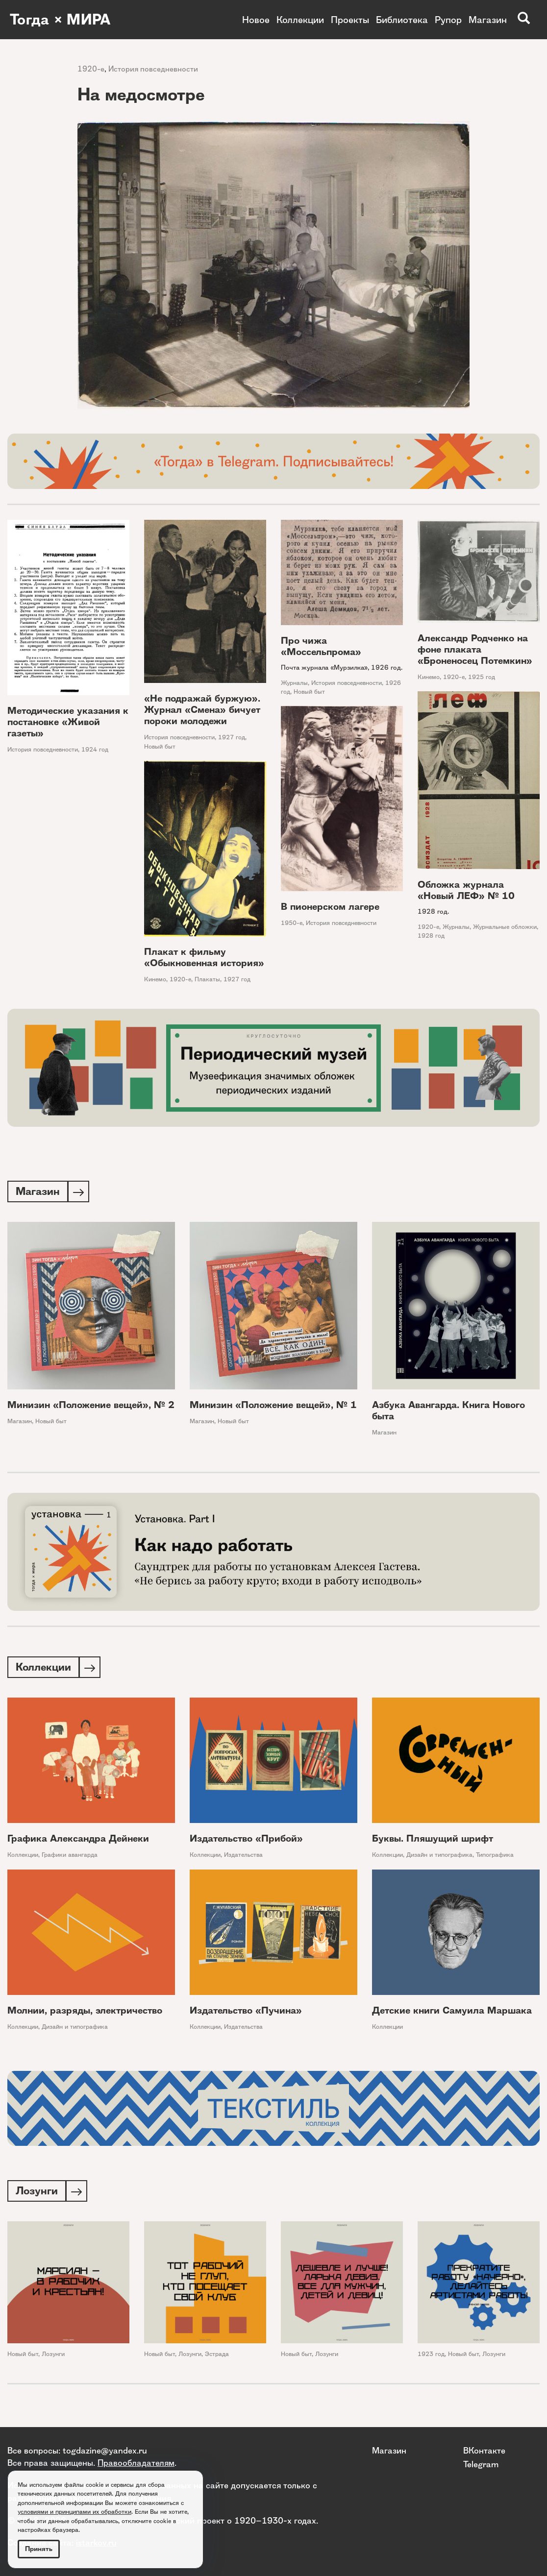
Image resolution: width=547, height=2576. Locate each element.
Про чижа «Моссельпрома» (321, 646)
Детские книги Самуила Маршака (452, 2012)
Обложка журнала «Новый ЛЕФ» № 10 (466, 890)
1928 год (431, 935)
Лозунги (53, 2357)
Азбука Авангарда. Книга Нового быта (448, 1411)
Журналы (294, 683)
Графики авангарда (70, 1856)
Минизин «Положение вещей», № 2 (90, 1405)
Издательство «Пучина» (246, 2012)
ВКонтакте (484, 2450)
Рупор (448, 19)
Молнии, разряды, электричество (84, 2012)
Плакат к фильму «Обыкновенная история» (204, 957)
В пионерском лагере (330, 906)
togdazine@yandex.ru (105, 2450)
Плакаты (207, 979)
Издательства (243, 1856)
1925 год (481, 677)
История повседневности (153, 69)
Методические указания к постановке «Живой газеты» (67, 722)
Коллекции (300, 19)
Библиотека (402, 19)
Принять (38, 2548)
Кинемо (429, 677)
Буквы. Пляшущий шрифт (432, 1840)
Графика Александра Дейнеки (78, 1840)
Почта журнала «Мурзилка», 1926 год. (341, 667)
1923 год (431, 2357)
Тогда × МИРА (60, 19)
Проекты (350, 19)
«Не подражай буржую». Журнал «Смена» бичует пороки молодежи (202, 710)
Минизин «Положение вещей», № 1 (273, 1405)
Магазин (488, 19)
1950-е (291, 923)
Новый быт (159, 746)
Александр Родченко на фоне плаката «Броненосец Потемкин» (475, 649)
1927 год (231, 737)
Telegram (480, 2464)
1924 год (94, 749)
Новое (256, 19)
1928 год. (433, 911)
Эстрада (217, 2357)
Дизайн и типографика (439, 1856)
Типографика (495, 1856)
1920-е (90, 69)
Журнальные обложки (505, 927)
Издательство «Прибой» (246, 1840)
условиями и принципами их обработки (74, 2511)
